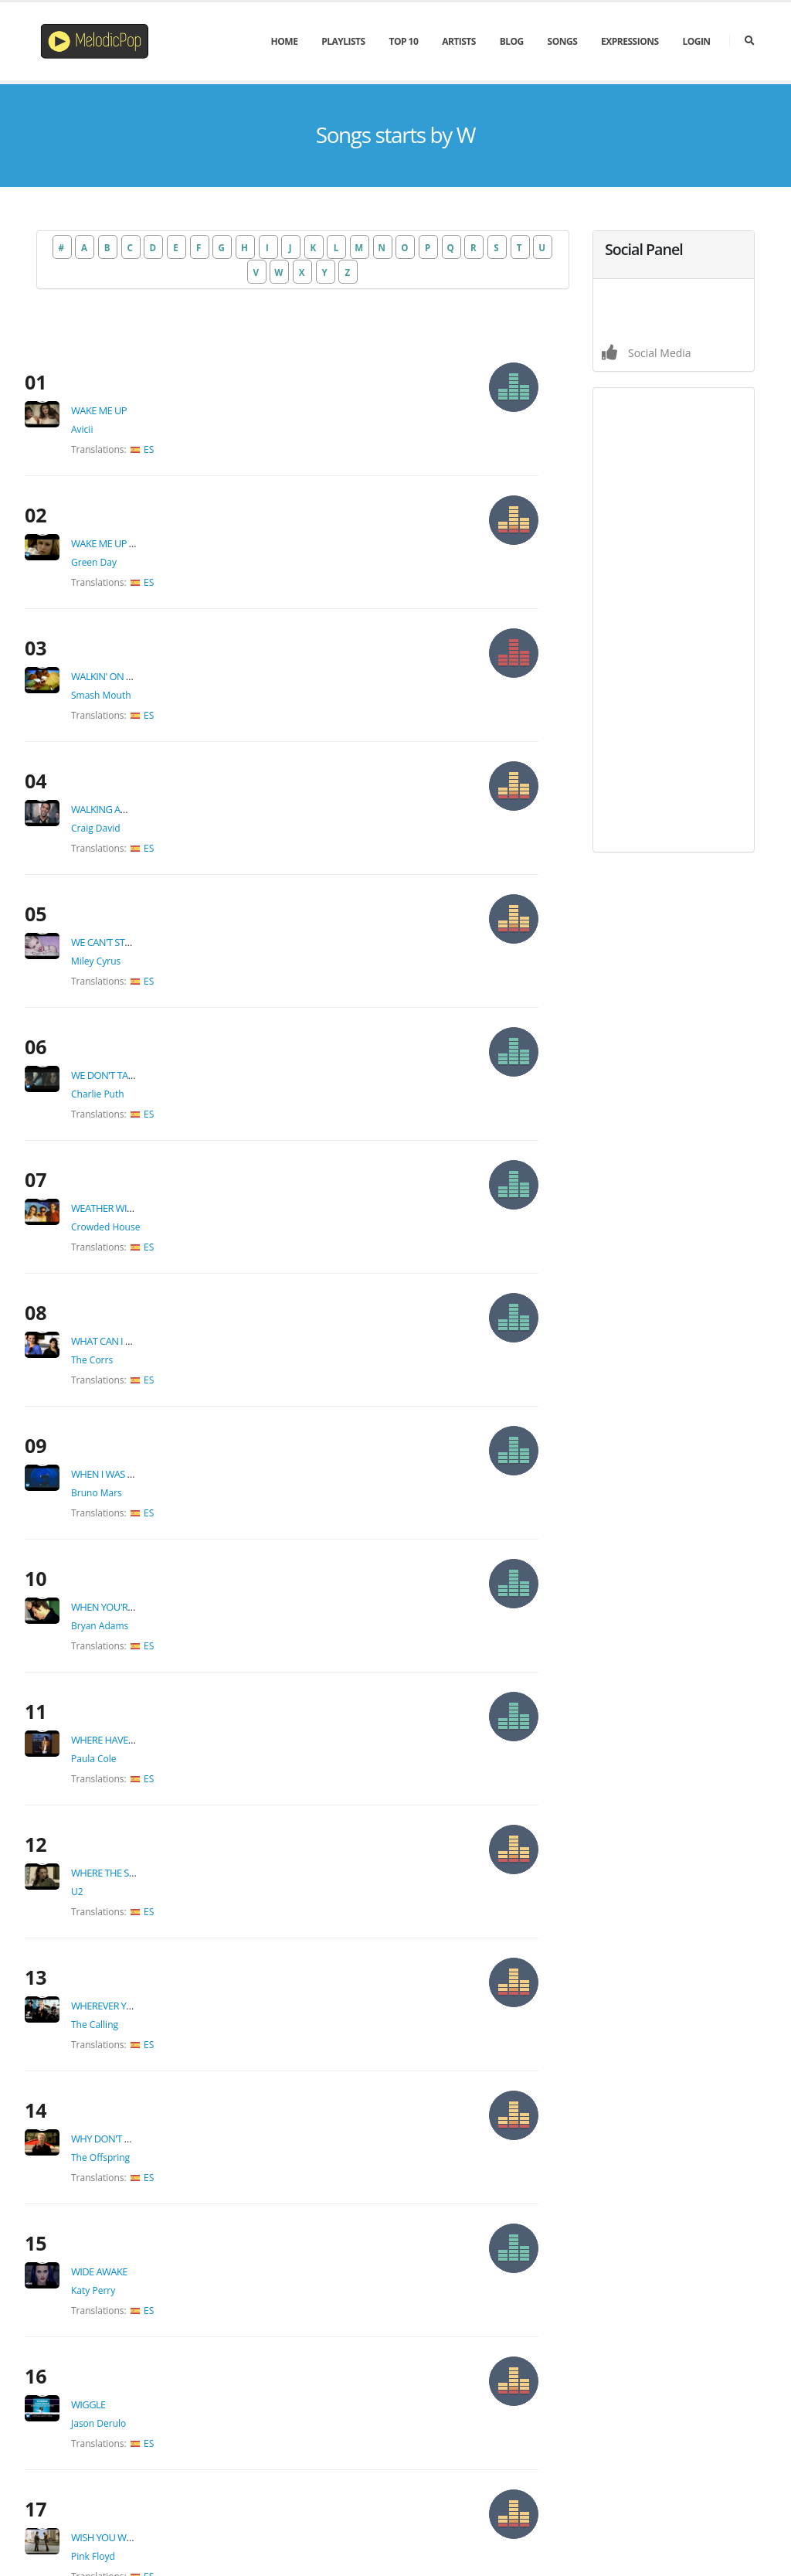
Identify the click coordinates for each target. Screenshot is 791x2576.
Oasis (121, 1993)
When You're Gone (154, 1220)
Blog (512, 41)
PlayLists (343, 41)
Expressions (630, 41)
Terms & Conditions (644, 2538)
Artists (459, 41)
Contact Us (731, 2538)
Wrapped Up (139, 2069)
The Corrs (130, 1050)
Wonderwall (142, 1975)
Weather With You (154, 937)
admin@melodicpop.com (546, 2399)
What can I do (144, 1032)
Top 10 (403, 41)
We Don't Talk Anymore (167, 843)
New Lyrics (325, 2435)
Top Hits (320, 2401)
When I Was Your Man (162, 1126)
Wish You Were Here (157, 1880)
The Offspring (139, 1616)
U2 (116, 1427)
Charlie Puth (136, 862)
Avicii (120, 390)
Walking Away (144, 655)
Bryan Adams (138, 1239)
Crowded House (144, 956)
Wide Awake (138, 1692)
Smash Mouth (140, 579)
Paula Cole (132, 1333)
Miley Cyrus (134, 767)
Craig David (134, 673)
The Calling (133, 1522)
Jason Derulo (137, 1805)
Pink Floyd (132, 1899)
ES (187, 410)
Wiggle (127, 1786)
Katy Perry (132, 1710)
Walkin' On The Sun (156, 560)
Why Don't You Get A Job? (170, 1597)
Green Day (132, 485)
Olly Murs (130, 2087)
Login (696, 41)
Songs (563, 41)
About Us (560, 2538)
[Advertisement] (673, 620)
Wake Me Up (137, 372)
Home (284, 41)
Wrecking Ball (145, 2163)
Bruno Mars (135, 1145)
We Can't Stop (143, 749)
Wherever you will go (164, 1503)
